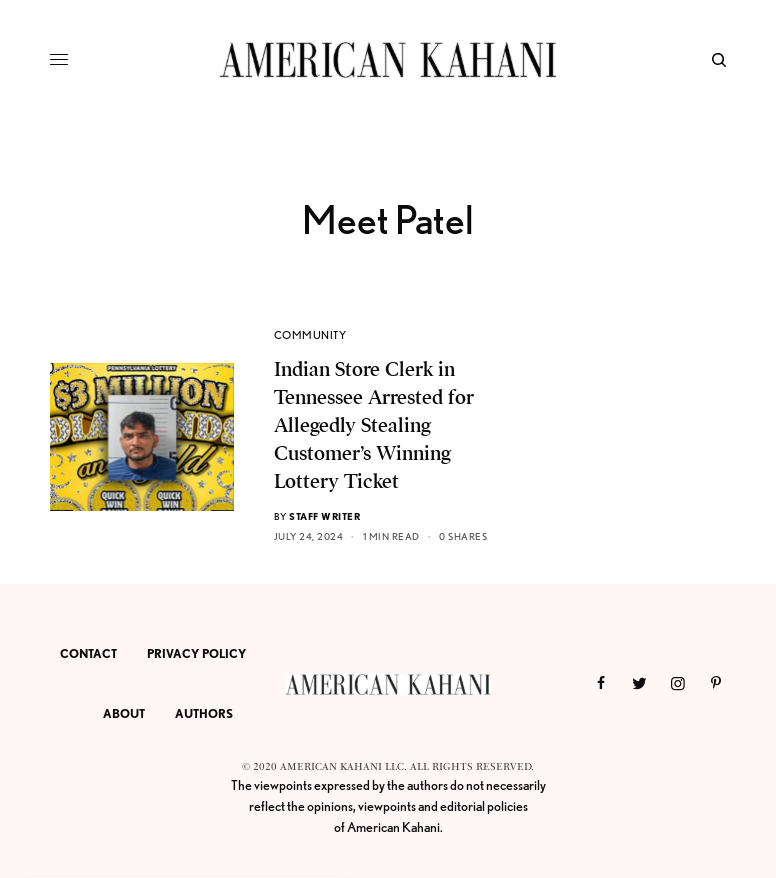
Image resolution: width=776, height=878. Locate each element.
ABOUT (124, 713)
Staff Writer (324, 516)
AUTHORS (204, 713)
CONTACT (88, 653)
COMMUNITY (310, 335)
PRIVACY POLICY (196, 653)
